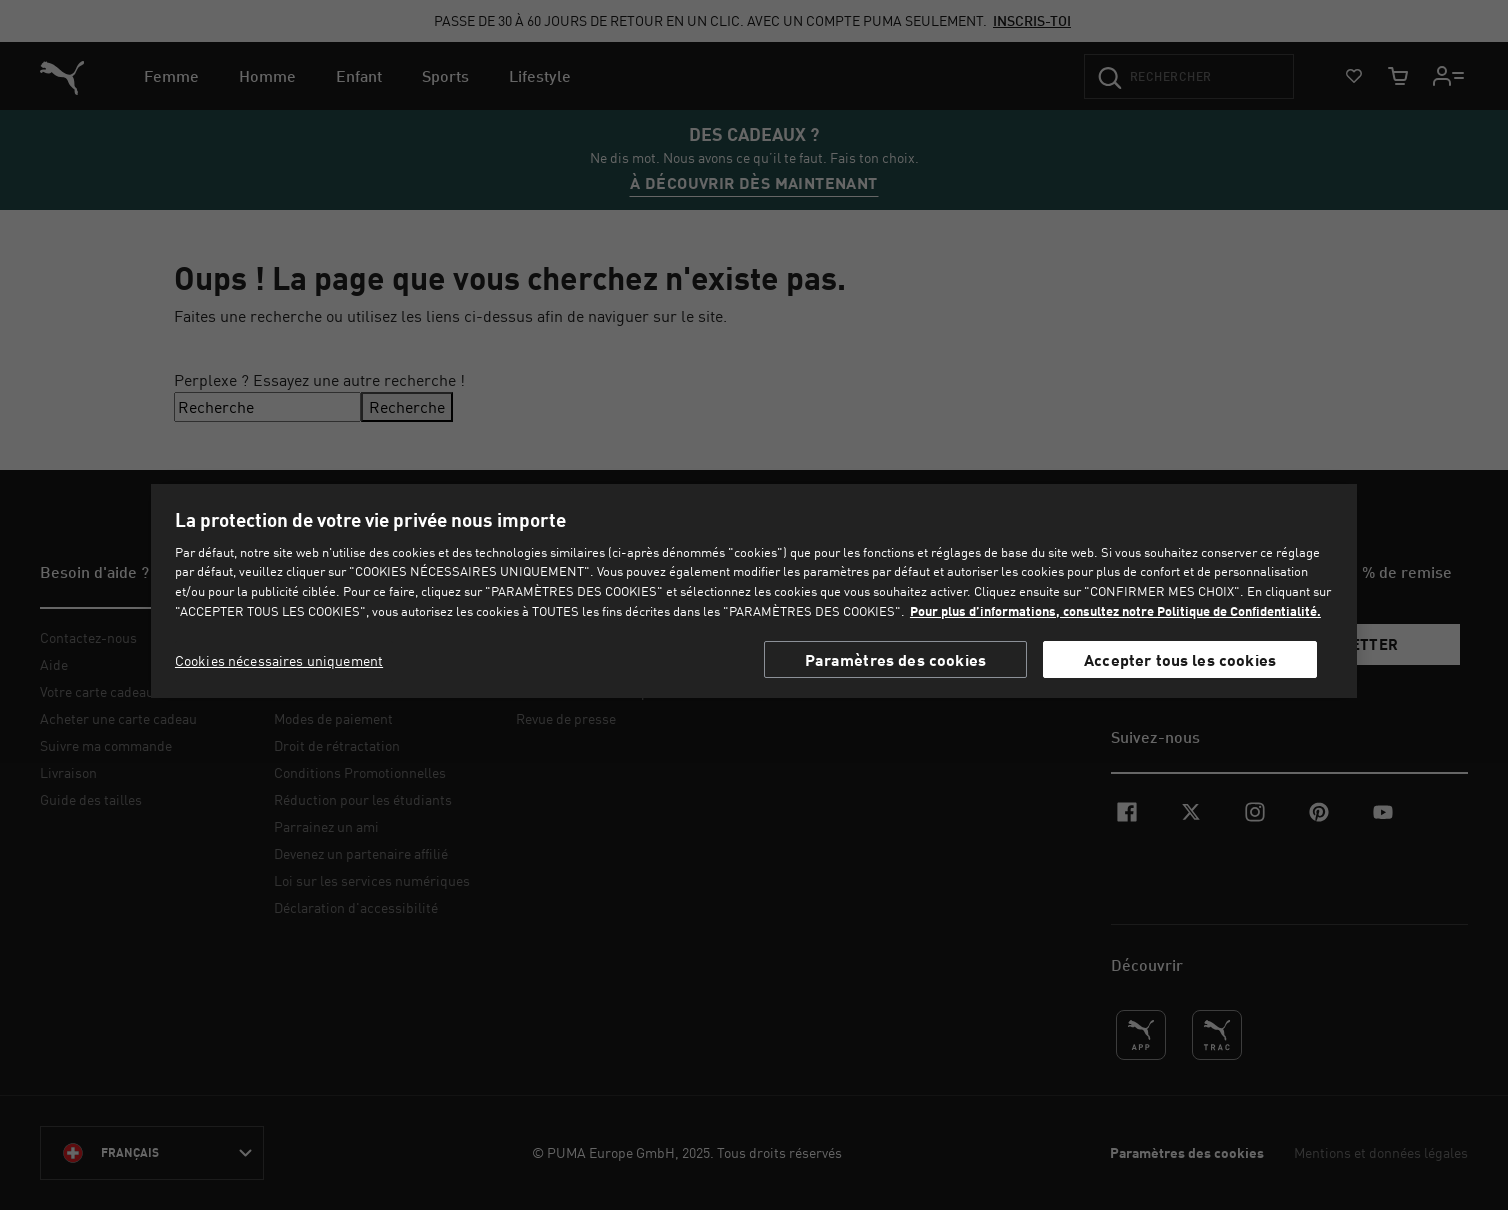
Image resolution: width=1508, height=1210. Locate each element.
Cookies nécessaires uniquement (279, 660)
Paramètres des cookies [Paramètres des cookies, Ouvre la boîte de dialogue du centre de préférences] (896, 659)
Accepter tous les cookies (1180, 659)
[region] (754, 591)
